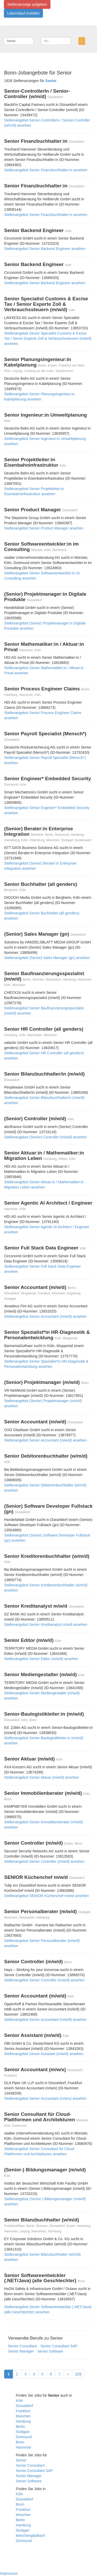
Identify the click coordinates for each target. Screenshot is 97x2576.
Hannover (24, 2447)
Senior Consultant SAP (58, 2346)
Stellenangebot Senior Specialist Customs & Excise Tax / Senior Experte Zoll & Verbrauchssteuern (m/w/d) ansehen (48, 338)
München (23, 2416)
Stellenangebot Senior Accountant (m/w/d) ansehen (45, 1316)
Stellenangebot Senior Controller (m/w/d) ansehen (44, 1861)
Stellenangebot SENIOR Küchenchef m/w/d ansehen (46, 1896)
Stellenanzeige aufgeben (27, 4)
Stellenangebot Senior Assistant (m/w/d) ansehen (43, 2054)
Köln (19, 2400)
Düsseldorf (24, 2406)
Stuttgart (22, 2432)
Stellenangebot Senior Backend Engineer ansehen (44, 249)
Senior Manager (21, 2351)
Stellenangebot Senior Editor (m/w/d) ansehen (41, 1659)
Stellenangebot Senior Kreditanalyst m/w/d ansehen (45, 1624)
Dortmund (24, 2437)
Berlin (20, 2426)
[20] (78, 2374)
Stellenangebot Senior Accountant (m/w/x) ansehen (45, 2098)
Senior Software (50, 2351)
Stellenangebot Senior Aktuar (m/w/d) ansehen (41, 1777)
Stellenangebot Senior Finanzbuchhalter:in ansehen (45, 170)
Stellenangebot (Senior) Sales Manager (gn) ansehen (47, 958)
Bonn (20, 2442)
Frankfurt (23, 2411)
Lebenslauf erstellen (23, 13)
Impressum (9, 2573)
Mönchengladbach (30, 2535)
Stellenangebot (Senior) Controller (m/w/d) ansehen (45, 1137)
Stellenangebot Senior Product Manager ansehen (44, 528)
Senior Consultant (22, 2346)
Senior (21, 2460)
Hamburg (23, 2421)
